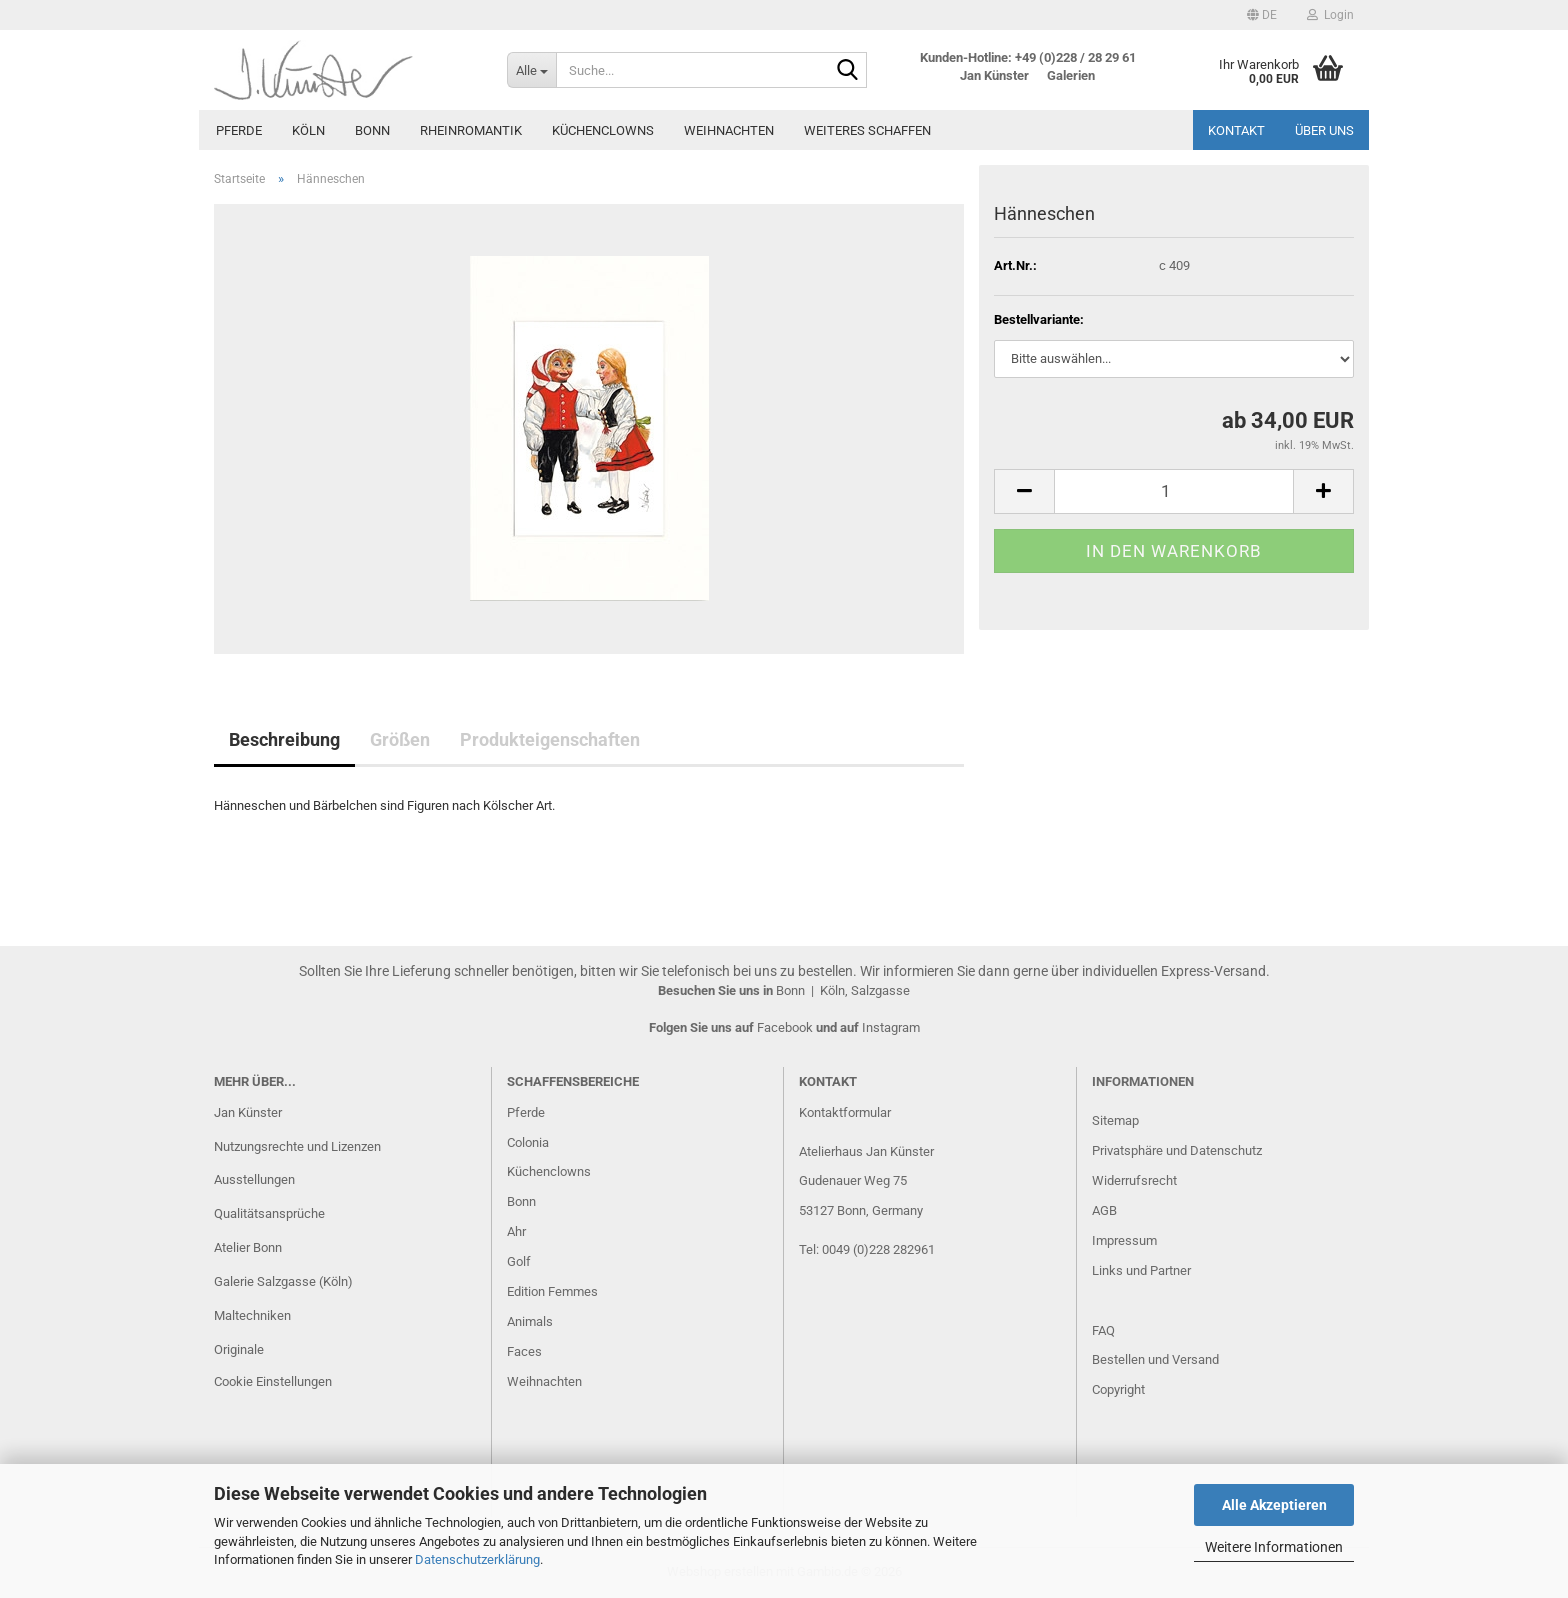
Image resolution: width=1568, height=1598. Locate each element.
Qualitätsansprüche (269, 1213)
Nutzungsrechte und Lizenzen (297, 1146)
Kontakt (1236, 130)
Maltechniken (252, 1315)
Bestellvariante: (1039, 319)
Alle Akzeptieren (1274, 1505)
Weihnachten (729, 130)
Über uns (1324, 130)
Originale (239, 1349)
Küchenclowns (603, 130)
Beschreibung (284, 739)
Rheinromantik (471, 130)
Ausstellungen (254, 1179)
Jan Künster (248, 1112)
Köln (308, 130)
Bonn (372, 130)
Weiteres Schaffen (867, 130)
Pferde (239, 130)
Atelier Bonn (248, 1247)
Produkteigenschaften (550, 739)
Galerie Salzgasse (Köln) (283, 1281)
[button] (1262, 15)
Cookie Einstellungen (273, 1381)
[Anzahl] (1174, 491)
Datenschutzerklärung (477, 1559)
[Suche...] (531, 70)
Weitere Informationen (1274, 1547)
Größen (400, 739)
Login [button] (1330, 15)
